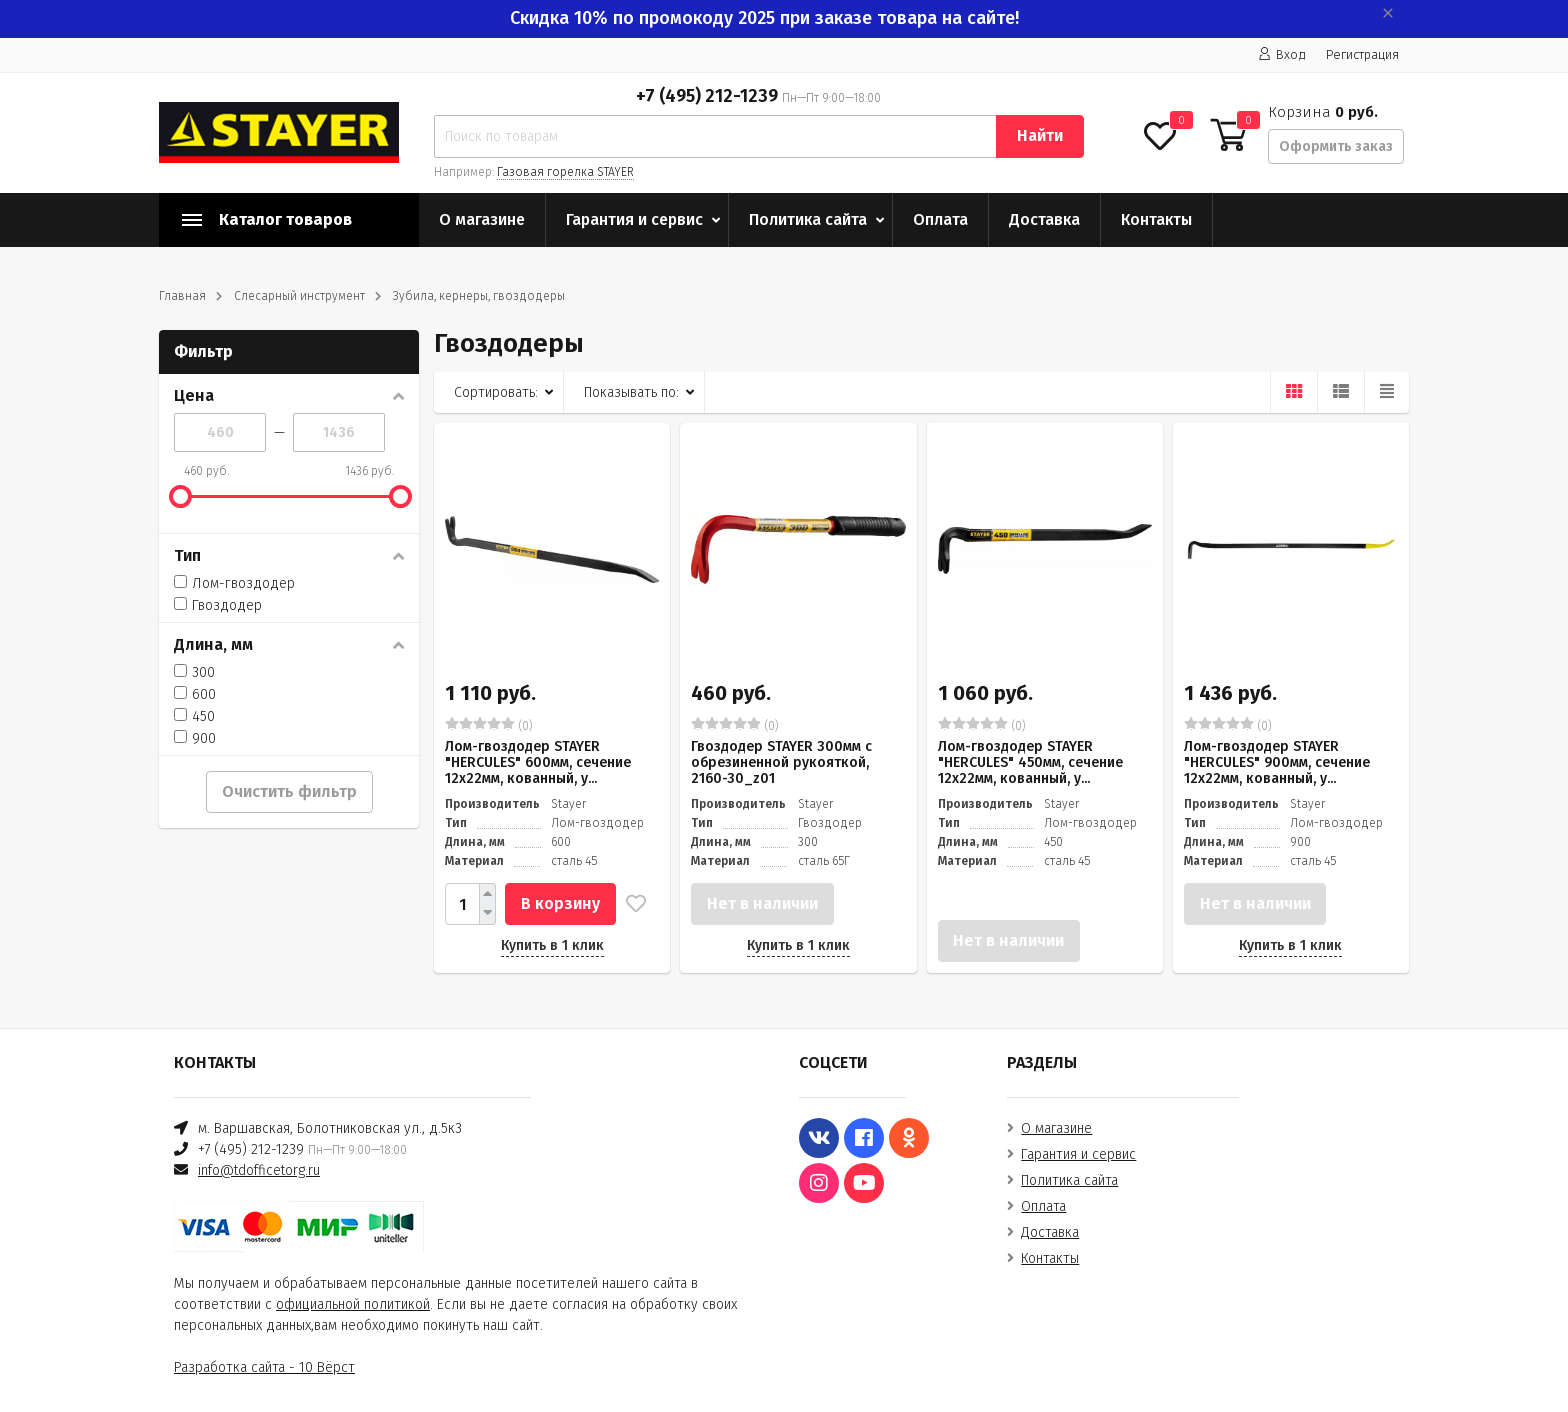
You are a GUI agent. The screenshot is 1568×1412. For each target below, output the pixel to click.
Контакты (1156, 219)
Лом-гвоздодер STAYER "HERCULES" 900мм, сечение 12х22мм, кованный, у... (1277, 762)
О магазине (482, 219)
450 (194, 716)
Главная (182, 296)
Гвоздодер (218, 605)
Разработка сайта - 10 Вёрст (264, 1367)
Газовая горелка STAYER (565, 172)
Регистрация (1362, 54)
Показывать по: (631, 392)
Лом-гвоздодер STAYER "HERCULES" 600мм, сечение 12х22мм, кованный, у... (538, 762)
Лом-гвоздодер (234, 583)
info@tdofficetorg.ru (259, 1170)
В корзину (560, 903)
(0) (489, 725)
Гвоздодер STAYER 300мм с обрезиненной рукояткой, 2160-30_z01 (781, 762)
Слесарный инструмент (299, 296)
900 (195, 738)
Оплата (940, 219)
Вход (1282, 54)
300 (194, 672)
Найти (1040, 135)
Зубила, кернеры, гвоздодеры (479, 296)
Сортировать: (496, 392)
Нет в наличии (762, 903)
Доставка (1044, 219)
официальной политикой (353, 1304)
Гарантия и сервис (634, 219)
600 (195, 694)
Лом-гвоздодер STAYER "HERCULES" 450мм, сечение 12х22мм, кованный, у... (1030, 762)
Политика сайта (808, 219)
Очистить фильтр (289, 791)
